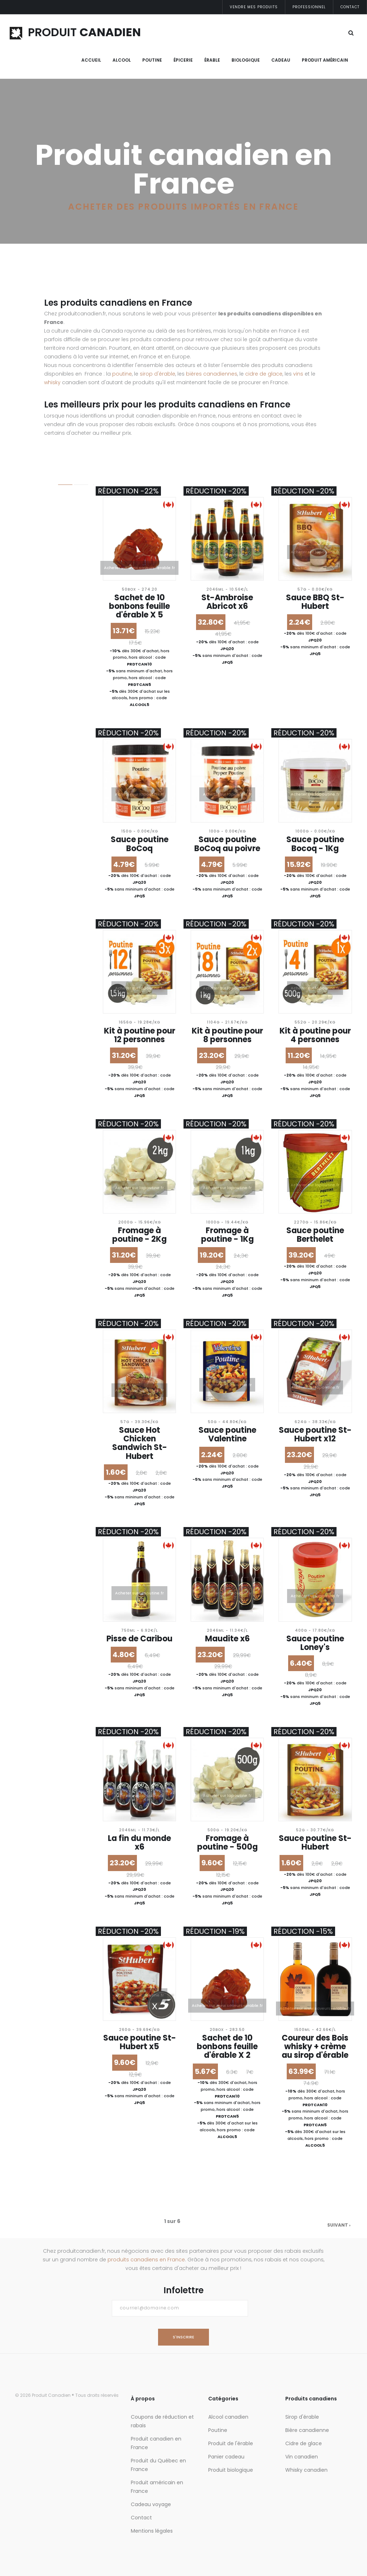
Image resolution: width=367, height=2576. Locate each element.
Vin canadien (301, 2456)
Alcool (122, 60)
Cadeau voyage (151, 2504)
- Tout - (28, 587)
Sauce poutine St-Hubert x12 (315, 1434)
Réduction (25, 571)
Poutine (152, 60)
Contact (349, 7)
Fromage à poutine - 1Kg (227, 1235)
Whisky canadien (306, 2470)
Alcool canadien (228, 2416)
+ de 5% (28, 595)
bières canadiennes (211, 373)
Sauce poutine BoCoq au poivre (227, 844)
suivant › (339, 2225)
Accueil (91, 60)
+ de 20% (29, 613)
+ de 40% (29, 630)
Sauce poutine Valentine (227, 1434)
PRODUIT (75, 32)
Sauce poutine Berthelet (315, 1235)
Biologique (246, 60)
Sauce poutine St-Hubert (315, 1842)
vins (298, 373)
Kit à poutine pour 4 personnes (315, 1035)
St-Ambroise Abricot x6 (227, 602)
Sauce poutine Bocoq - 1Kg (315, 844)
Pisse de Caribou (139, 1638)
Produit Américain (325, 60)
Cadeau (280, 60)
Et (38, 530)
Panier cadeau (226, 2456)
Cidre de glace (303, 2443)
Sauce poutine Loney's (315, 1643)
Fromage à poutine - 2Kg (139, 1235)
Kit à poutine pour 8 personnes (227, 1035)
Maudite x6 (227, 1638)
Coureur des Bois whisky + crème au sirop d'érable (315, 2046)
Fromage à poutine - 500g (227, 1842)
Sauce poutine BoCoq (139, 844)
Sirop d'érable (302, 2416)
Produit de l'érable (230, 2443)
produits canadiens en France (146, 2259)
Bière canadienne (307, 2430)
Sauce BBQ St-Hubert (315, 602)
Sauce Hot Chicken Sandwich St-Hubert (139, 1443)
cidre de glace (263, 373)
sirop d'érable (157, 373)
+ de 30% (29, 621)
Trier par (22, 663)
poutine (122, 373)
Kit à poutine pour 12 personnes (139, 1035)
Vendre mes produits (254, 7)
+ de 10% (28, 604)
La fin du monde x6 (139, 1842)
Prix (16, 514)
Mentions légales (152, 2530)
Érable (212, 60)
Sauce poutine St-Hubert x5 (139, 2042)
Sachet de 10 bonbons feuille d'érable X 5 (139, 606)
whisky (52, 382)
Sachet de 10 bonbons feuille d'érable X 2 (227, 2046)
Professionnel (309, 7)
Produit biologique (230, 2470)
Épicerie (183, 60)
